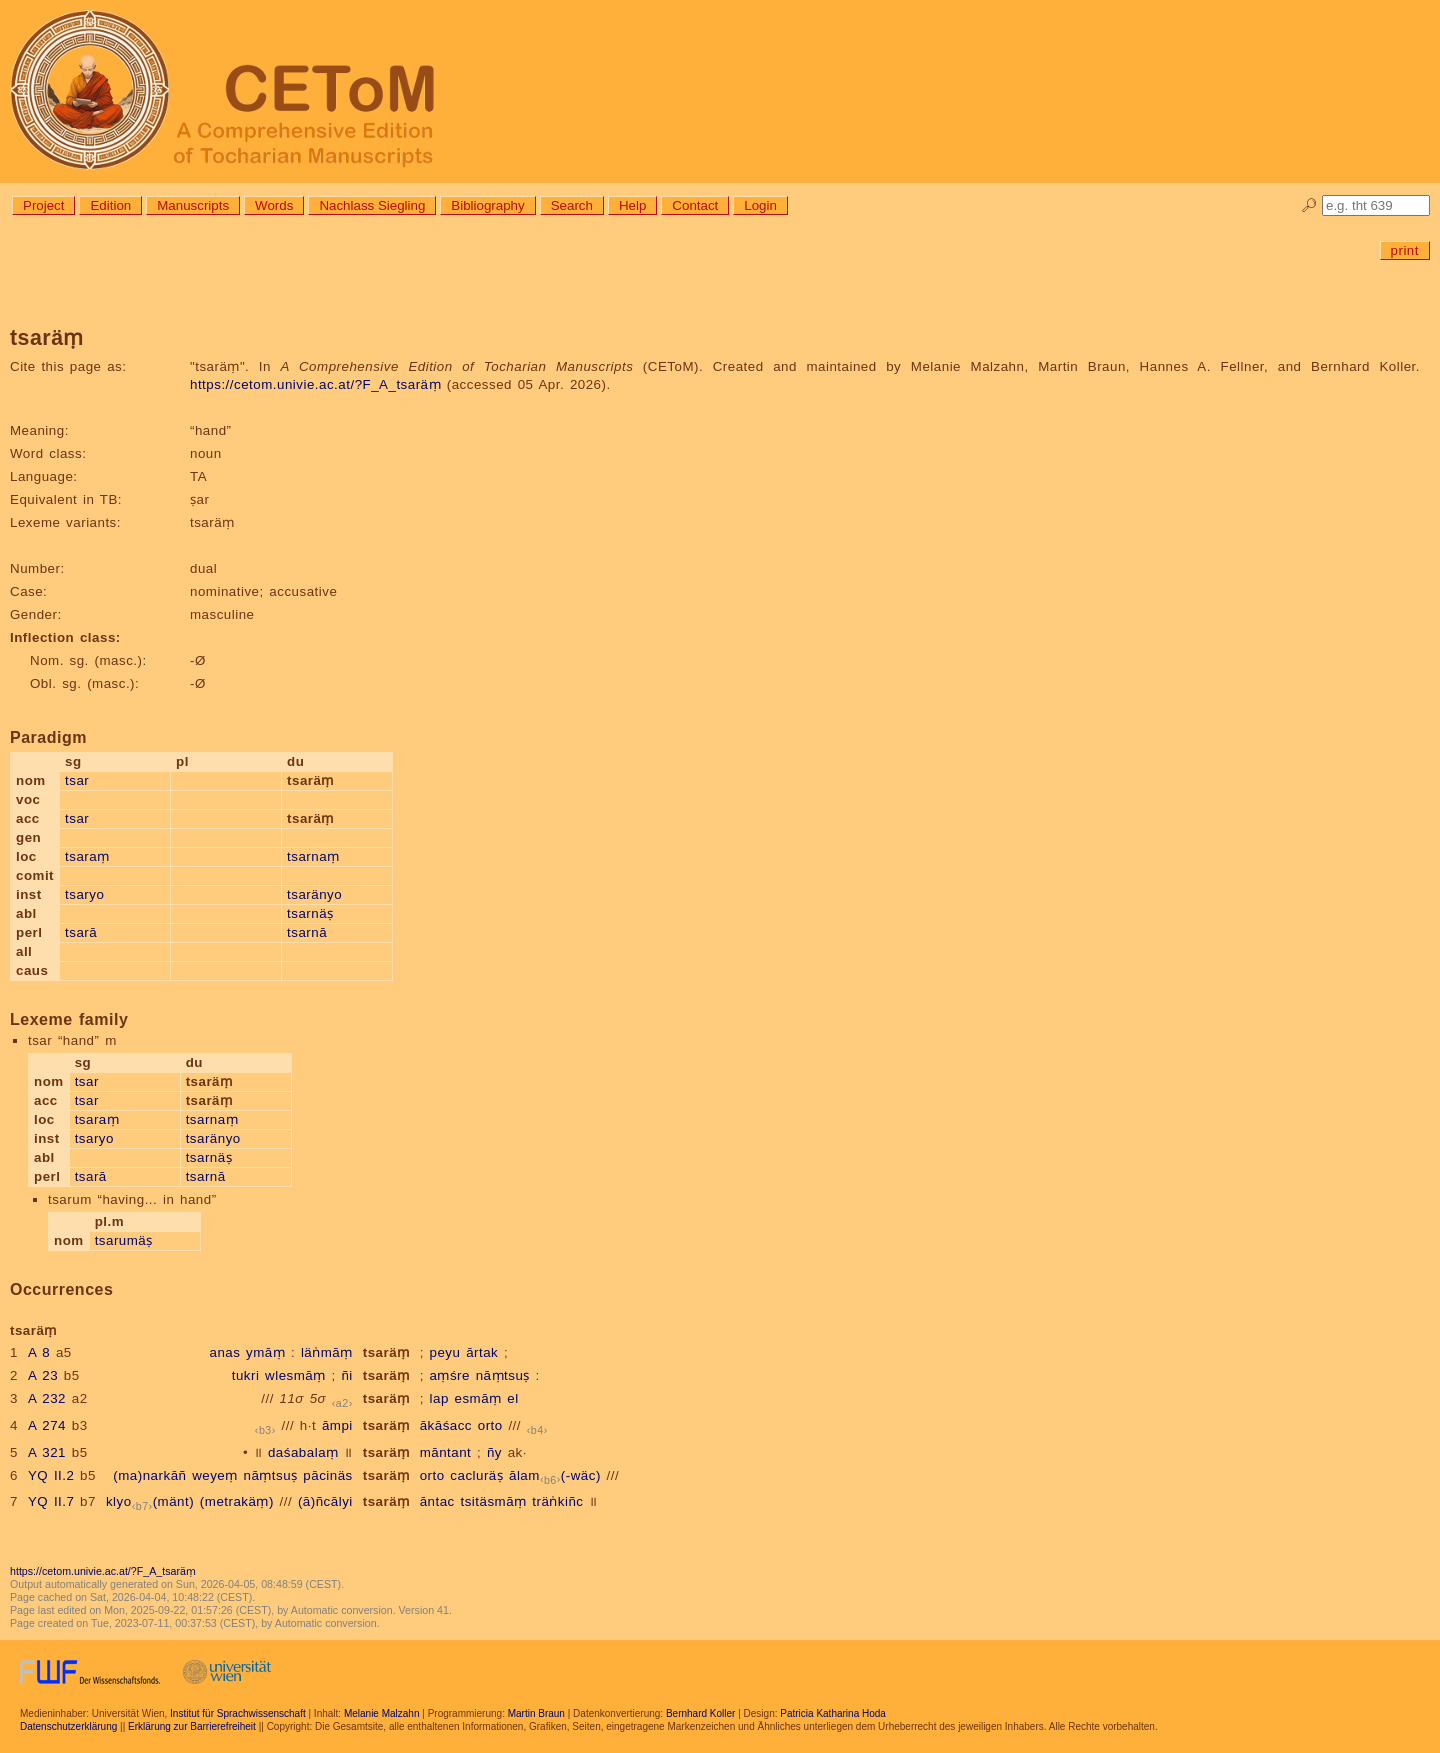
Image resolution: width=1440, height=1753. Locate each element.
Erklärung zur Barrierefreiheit (192, 1726)
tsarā (81, 932)
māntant (446, 1452)
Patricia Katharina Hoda (833, 1713)
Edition (110, 205)
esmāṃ (478, 1398)
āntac (437, 1501)
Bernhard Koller (700, 1713)
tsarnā (307, 932)
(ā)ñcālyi (325, 1501)
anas (224, 1352)
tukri (246, 1375)
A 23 (43, 1375)
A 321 (47, 1452)
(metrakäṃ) (237, 1501)
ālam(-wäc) (555, 1475)
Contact (695, 205)
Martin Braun (536, 1713)
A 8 (39, 1352)
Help (632, 205)
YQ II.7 (51, 1501)
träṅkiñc (557, 1501)
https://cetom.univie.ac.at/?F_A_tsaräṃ (315, 384)
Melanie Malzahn (382, 1713)
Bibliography (487, 205)
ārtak (482, 1352)
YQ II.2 (51, 1475)
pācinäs (327, 1475)
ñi (346, 1375)
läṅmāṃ (327, 1352)
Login (760, 205)
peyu (445, 1352)
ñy (494, 1452)
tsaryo (84, 894)
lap (439, 1398)
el (512, 1398)
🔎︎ (1309, 205)
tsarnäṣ (310, 913)
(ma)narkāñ (149, 1475)
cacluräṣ (476, 1475)
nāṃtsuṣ (503, 1375)
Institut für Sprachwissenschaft (238, 1713)
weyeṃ (215, 1475)
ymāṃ (265, 1352)
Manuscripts (193, 205)
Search (572, 205)
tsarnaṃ (313, 856)
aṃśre (450, 1375)
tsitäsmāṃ (493, 1501)
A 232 (47, 1398)
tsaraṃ (87, 856)
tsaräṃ (386, 1352)
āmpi (337, 1425)
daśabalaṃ (303, 1452)
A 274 (47, 1425)
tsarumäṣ (124, 1240)
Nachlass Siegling (372, 205)
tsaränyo (314, 894)
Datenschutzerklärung (68, 1726)
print (1405, 250)
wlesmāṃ (295, 1375)
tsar (77, 780)
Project (43, 205)
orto (490, 1425)
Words (274, 205)
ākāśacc (446, 1425)
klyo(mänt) (150, 1501)
